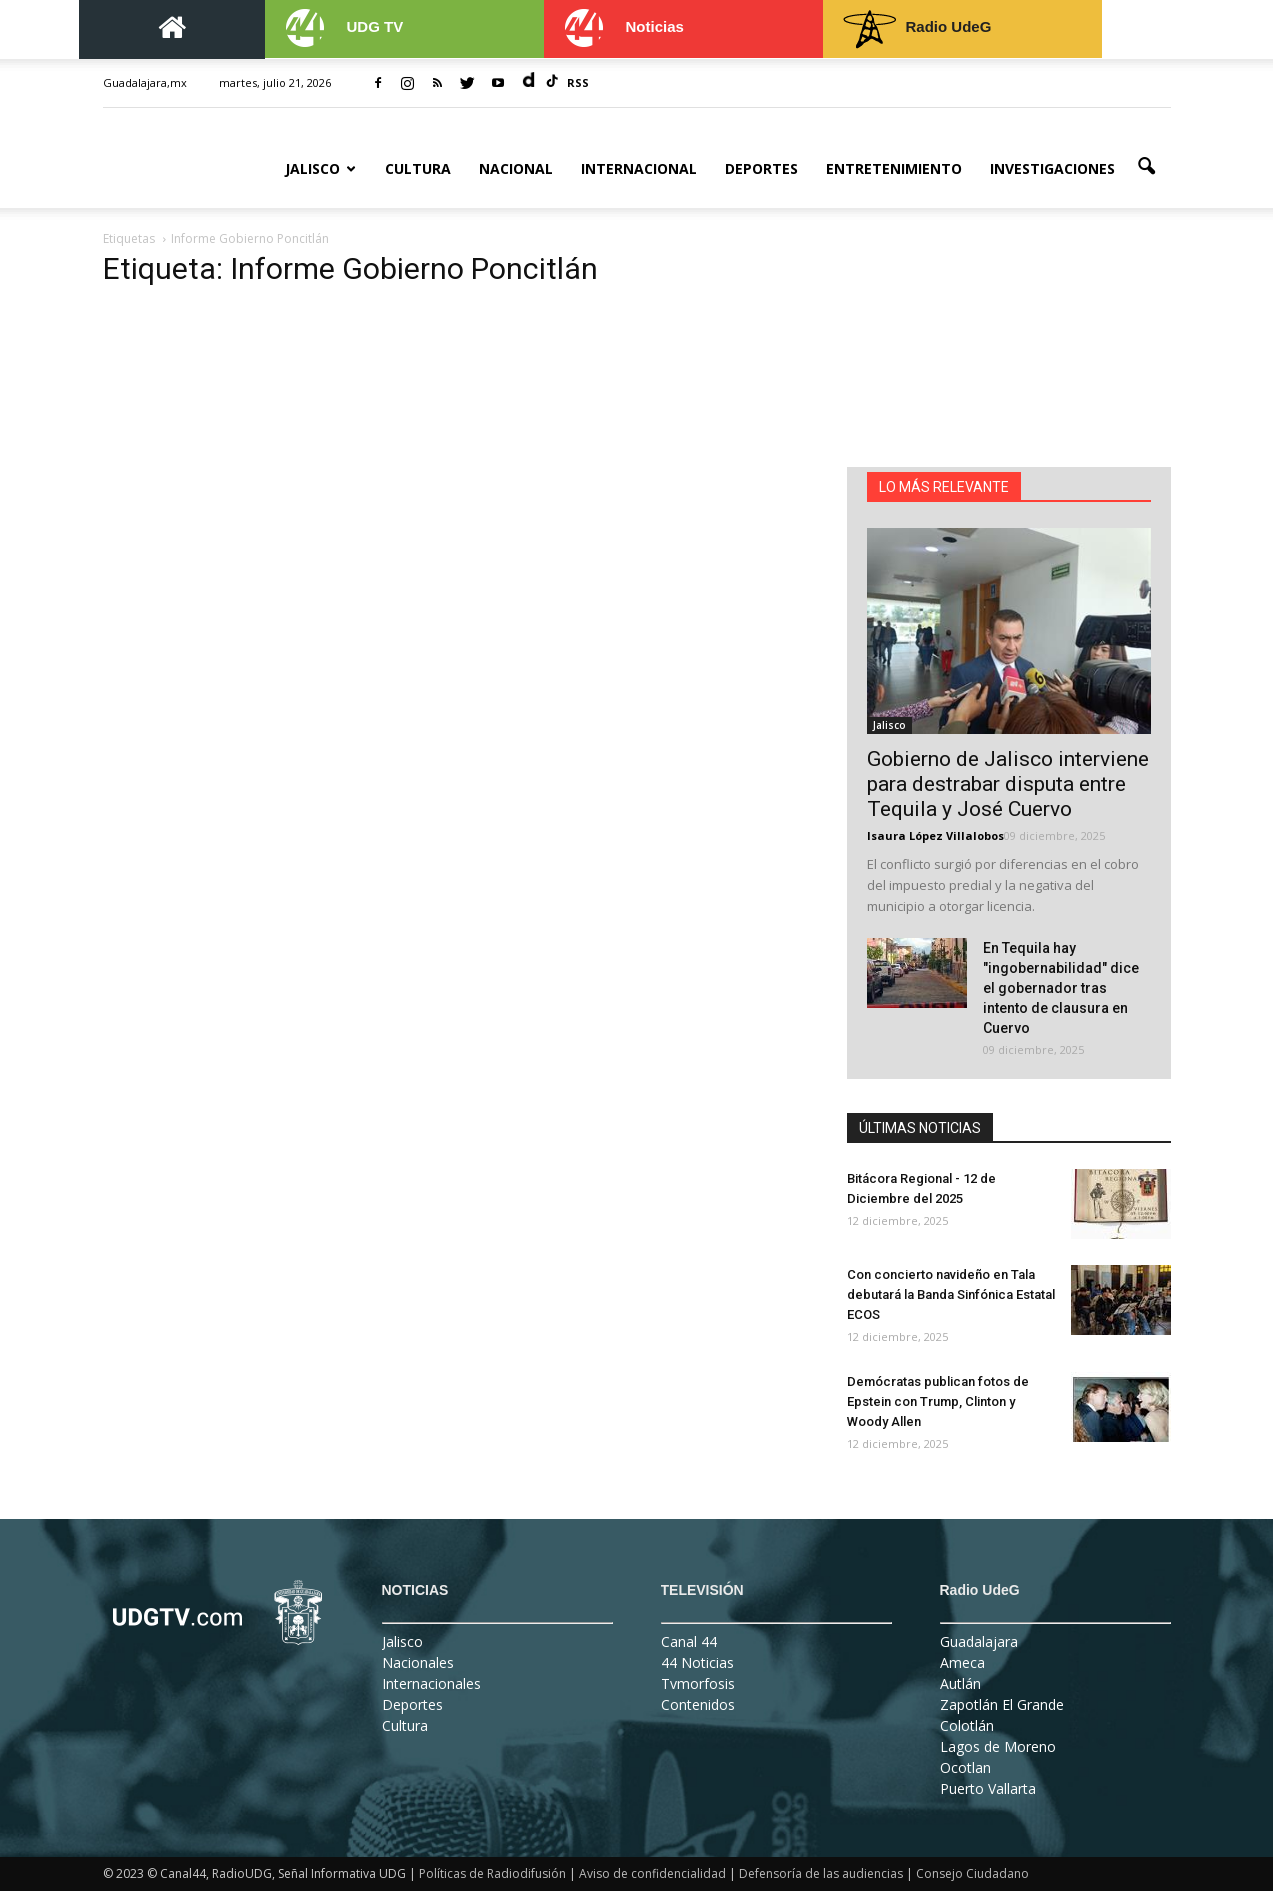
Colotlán (967, 1725)
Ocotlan (965, 1767)
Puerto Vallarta (988, 1788)
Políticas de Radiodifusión (492, 1873)
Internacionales (431, 1683)
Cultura (418, 168)
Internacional (639, 168)
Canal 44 (689, 1641)
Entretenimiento (894, 168)
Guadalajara (979, 1641)
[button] (1147, 167)
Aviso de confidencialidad (652, 1873)
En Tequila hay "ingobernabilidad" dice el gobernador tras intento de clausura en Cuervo (1061, 988)
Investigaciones (1052, 168)
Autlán (960, 1683)
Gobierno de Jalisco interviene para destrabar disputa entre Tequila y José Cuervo (1008, 784)
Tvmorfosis (698, 1683)
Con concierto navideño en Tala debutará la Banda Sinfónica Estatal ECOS (951, 1294)
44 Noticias (697, 1662)
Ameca (962, 1662)
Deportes (761, 168)
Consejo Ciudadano (972, 1873)
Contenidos (698, 1704)
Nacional (516, 168)
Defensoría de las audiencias (821, 1873)
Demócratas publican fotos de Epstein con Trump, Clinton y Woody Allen (938, 1401)
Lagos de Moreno (998, 1746)
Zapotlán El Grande (1002, 1704)
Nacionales (418, 1662)
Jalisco (320, 168)
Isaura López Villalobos (935, 835)
